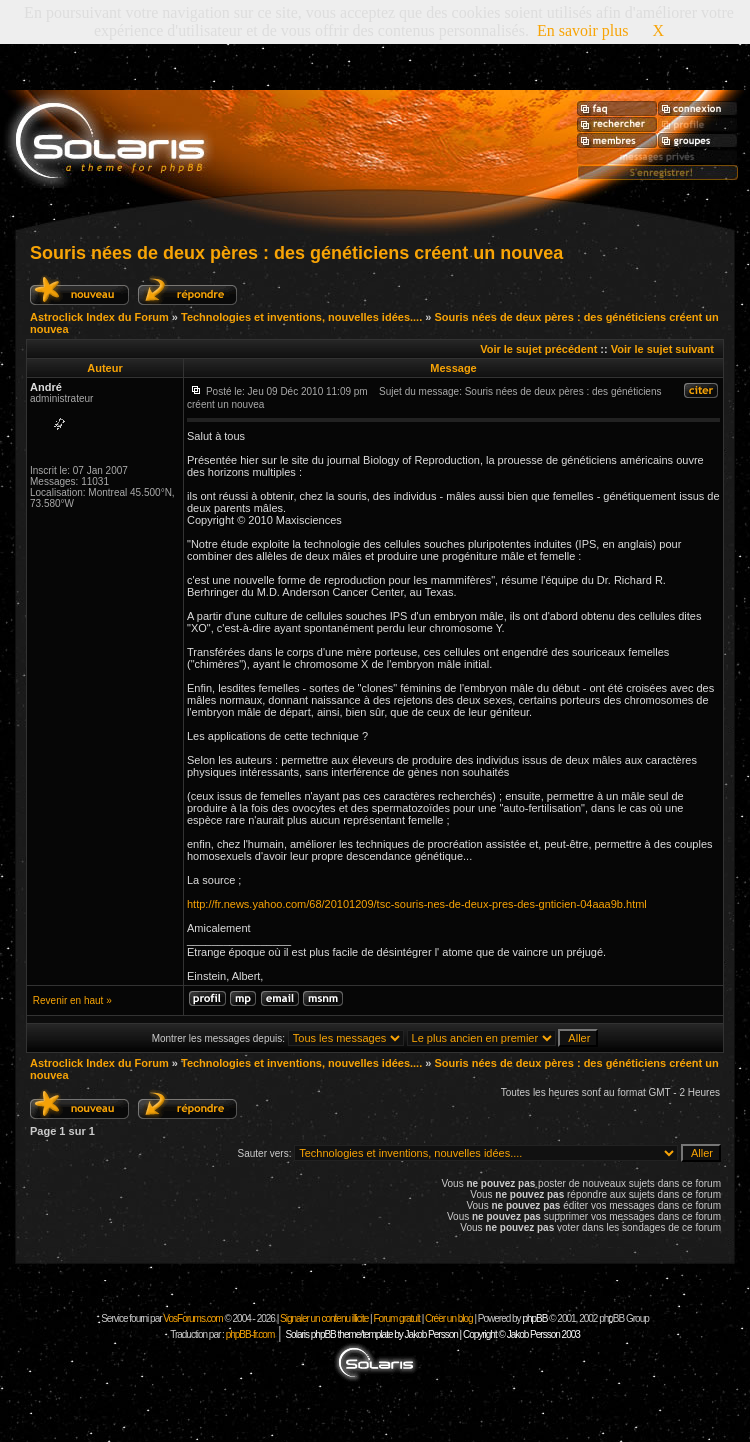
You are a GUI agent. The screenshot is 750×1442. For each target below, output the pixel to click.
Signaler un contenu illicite (324, 1318)
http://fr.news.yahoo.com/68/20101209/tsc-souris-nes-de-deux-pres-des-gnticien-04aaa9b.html (417, 904)
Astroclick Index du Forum (99, 317)
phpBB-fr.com (250, 1334)
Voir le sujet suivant (662, 349)
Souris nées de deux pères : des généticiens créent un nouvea (296, 253)
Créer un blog (449, 1318)
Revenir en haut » (72, 1000)
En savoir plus (583, 30)
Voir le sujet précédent (538, 349)
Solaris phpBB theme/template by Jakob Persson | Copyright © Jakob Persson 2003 (432, 1334)
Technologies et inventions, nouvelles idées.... (301, 317)
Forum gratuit (396, 1318)
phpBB (534, 1318)
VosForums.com (193, 1318)
